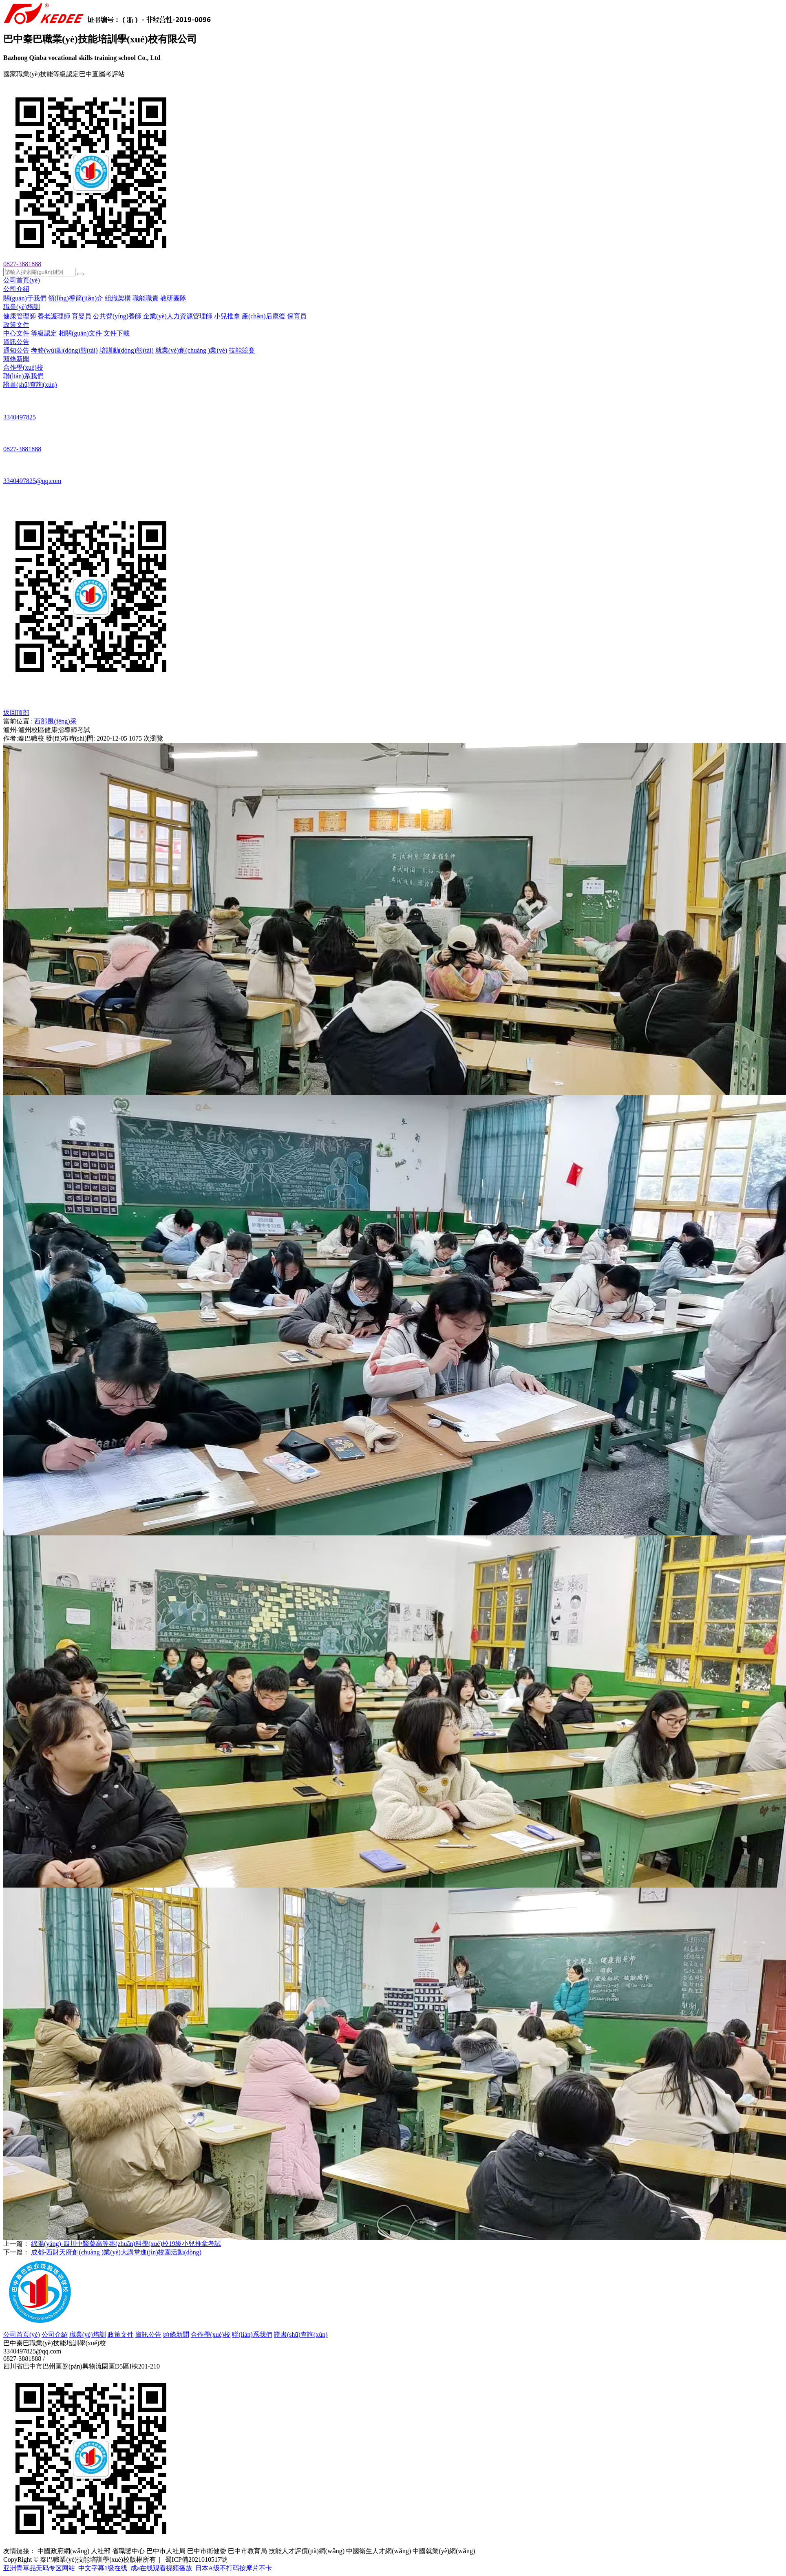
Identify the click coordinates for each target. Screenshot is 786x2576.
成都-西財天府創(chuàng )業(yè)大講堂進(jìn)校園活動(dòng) (116, 2252)
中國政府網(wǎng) (63, 2550)
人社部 (100, 2550)
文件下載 (117, 333)
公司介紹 (16, 288)
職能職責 (145, 298)
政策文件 (16, 324)
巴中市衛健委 (206, 2550)
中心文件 (16, 333)
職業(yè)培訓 (21, 306)
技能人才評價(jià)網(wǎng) (306, 2550)
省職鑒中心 (128, 2550)
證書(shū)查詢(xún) (30, 384)
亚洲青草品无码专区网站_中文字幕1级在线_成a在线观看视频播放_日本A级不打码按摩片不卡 (137, 2568)
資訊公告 (16, 341)
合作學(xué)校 (23, 367)
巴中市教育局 (247, 2550)
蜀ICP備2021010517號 (196, 2559)
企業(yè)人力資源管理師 (177, 316)
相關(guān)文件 (80, 333)
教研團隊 (173, 298)
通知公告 (16, 350)
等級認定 (44, 333)
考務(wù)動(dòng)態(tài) (64, 350)
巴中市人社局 (165, 2550)
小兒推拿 (227, 316)
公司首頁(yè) (21, 280)
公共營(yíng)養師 (117, 316)
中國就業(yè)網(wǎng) (444, 2550)
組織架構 (118, 298)
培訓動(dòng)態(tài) (126, 350)
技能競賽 (242, 350)
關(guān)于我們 (24, 298)
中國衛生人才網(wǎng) (378, 2550)
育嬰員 (81, 316)
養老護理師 (54, 316)
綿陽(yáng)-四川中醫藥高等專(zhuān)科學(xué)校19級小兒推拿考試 (126, 2243)
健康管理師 (19, 316)
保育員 (297, 316)
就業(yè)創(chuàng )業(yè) (191, 350)
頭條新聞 (16, 358)
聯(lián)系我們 (23, 376)
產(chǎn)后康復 (263, 316)
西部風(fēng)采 (55, 721)
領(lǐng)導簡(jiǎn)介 (76, 298)
